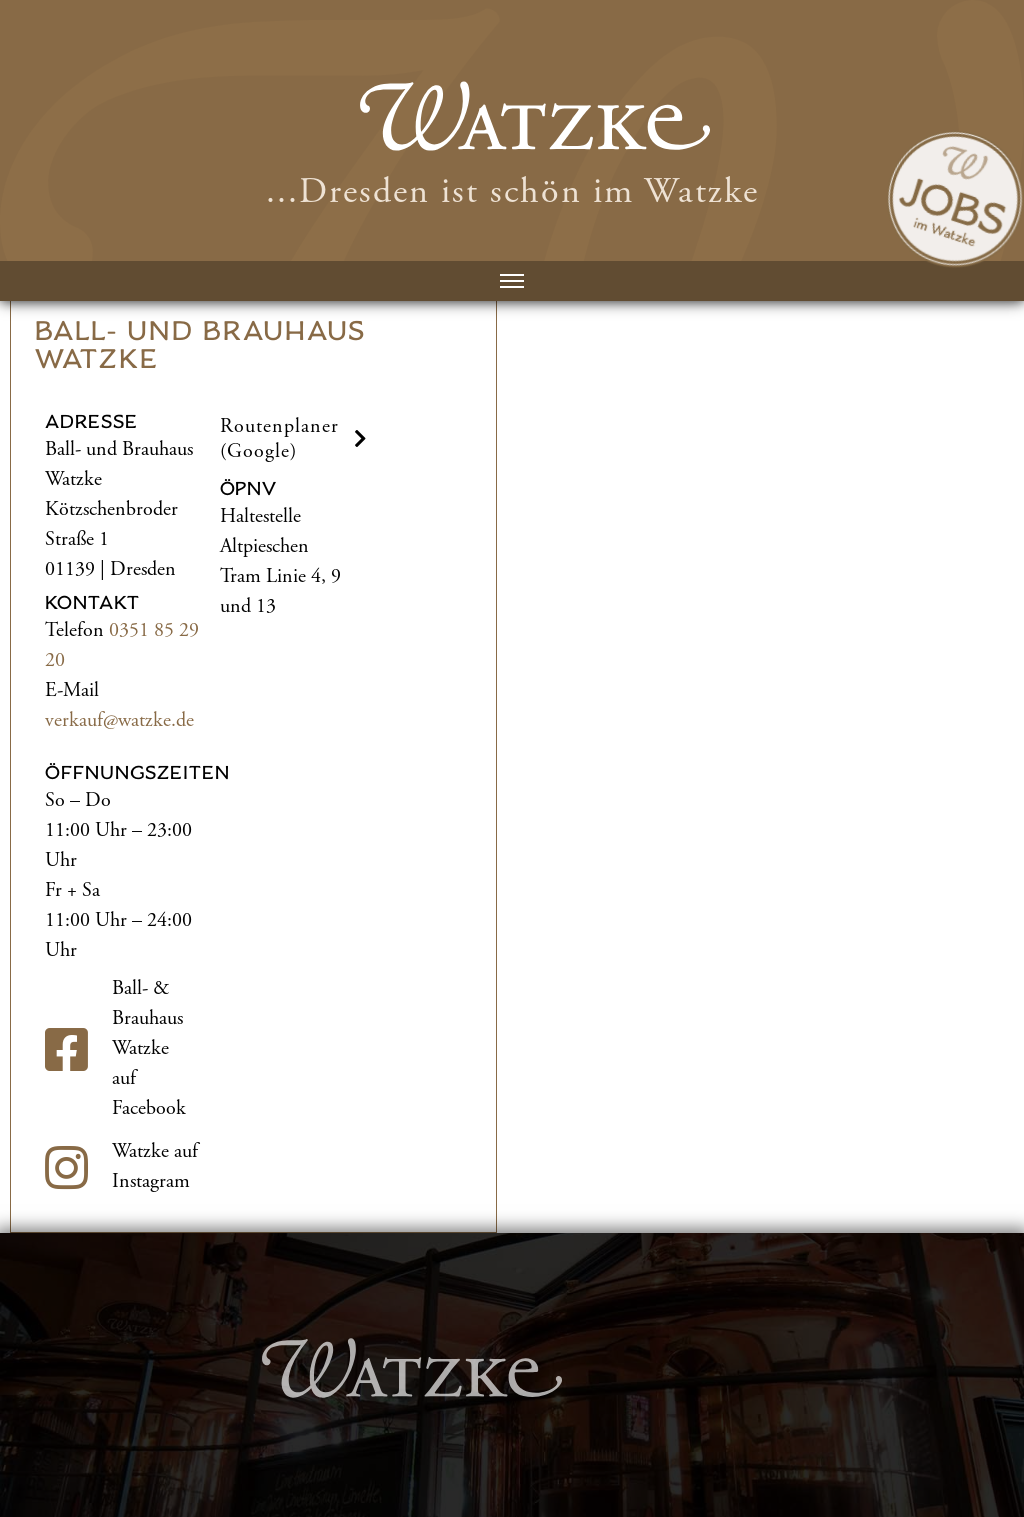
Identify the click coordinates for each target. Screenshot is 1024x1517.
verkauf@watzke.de (119, 720)
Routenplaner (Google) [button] (296, 439)
